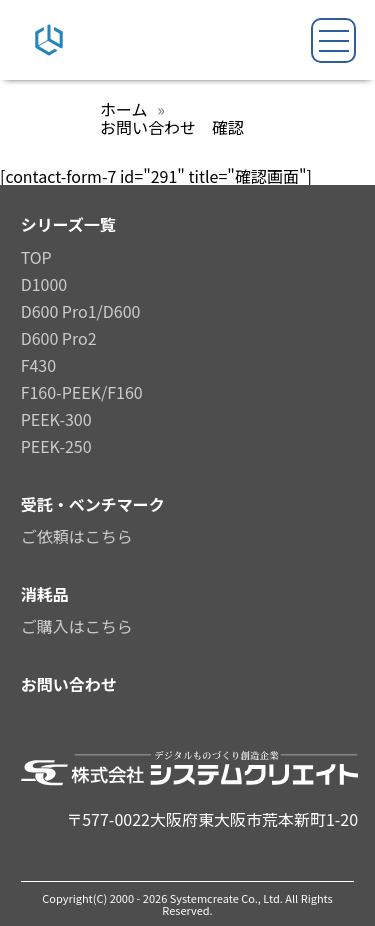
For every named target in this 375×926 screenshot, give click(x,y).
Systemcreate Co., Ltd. (228, 898)
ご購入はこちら (77, 626)
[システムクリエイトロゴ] (49, 47)
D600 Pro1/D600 (81, 311)
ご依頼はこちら (77, 536)
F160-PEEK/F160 (82, 392)
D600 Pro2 (59, 338)
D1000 (44, 284)
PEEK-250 (56, 446)
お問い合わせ (69, 684)
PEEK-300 (56, 419)
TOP (36, 257)
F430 (38, 365)
